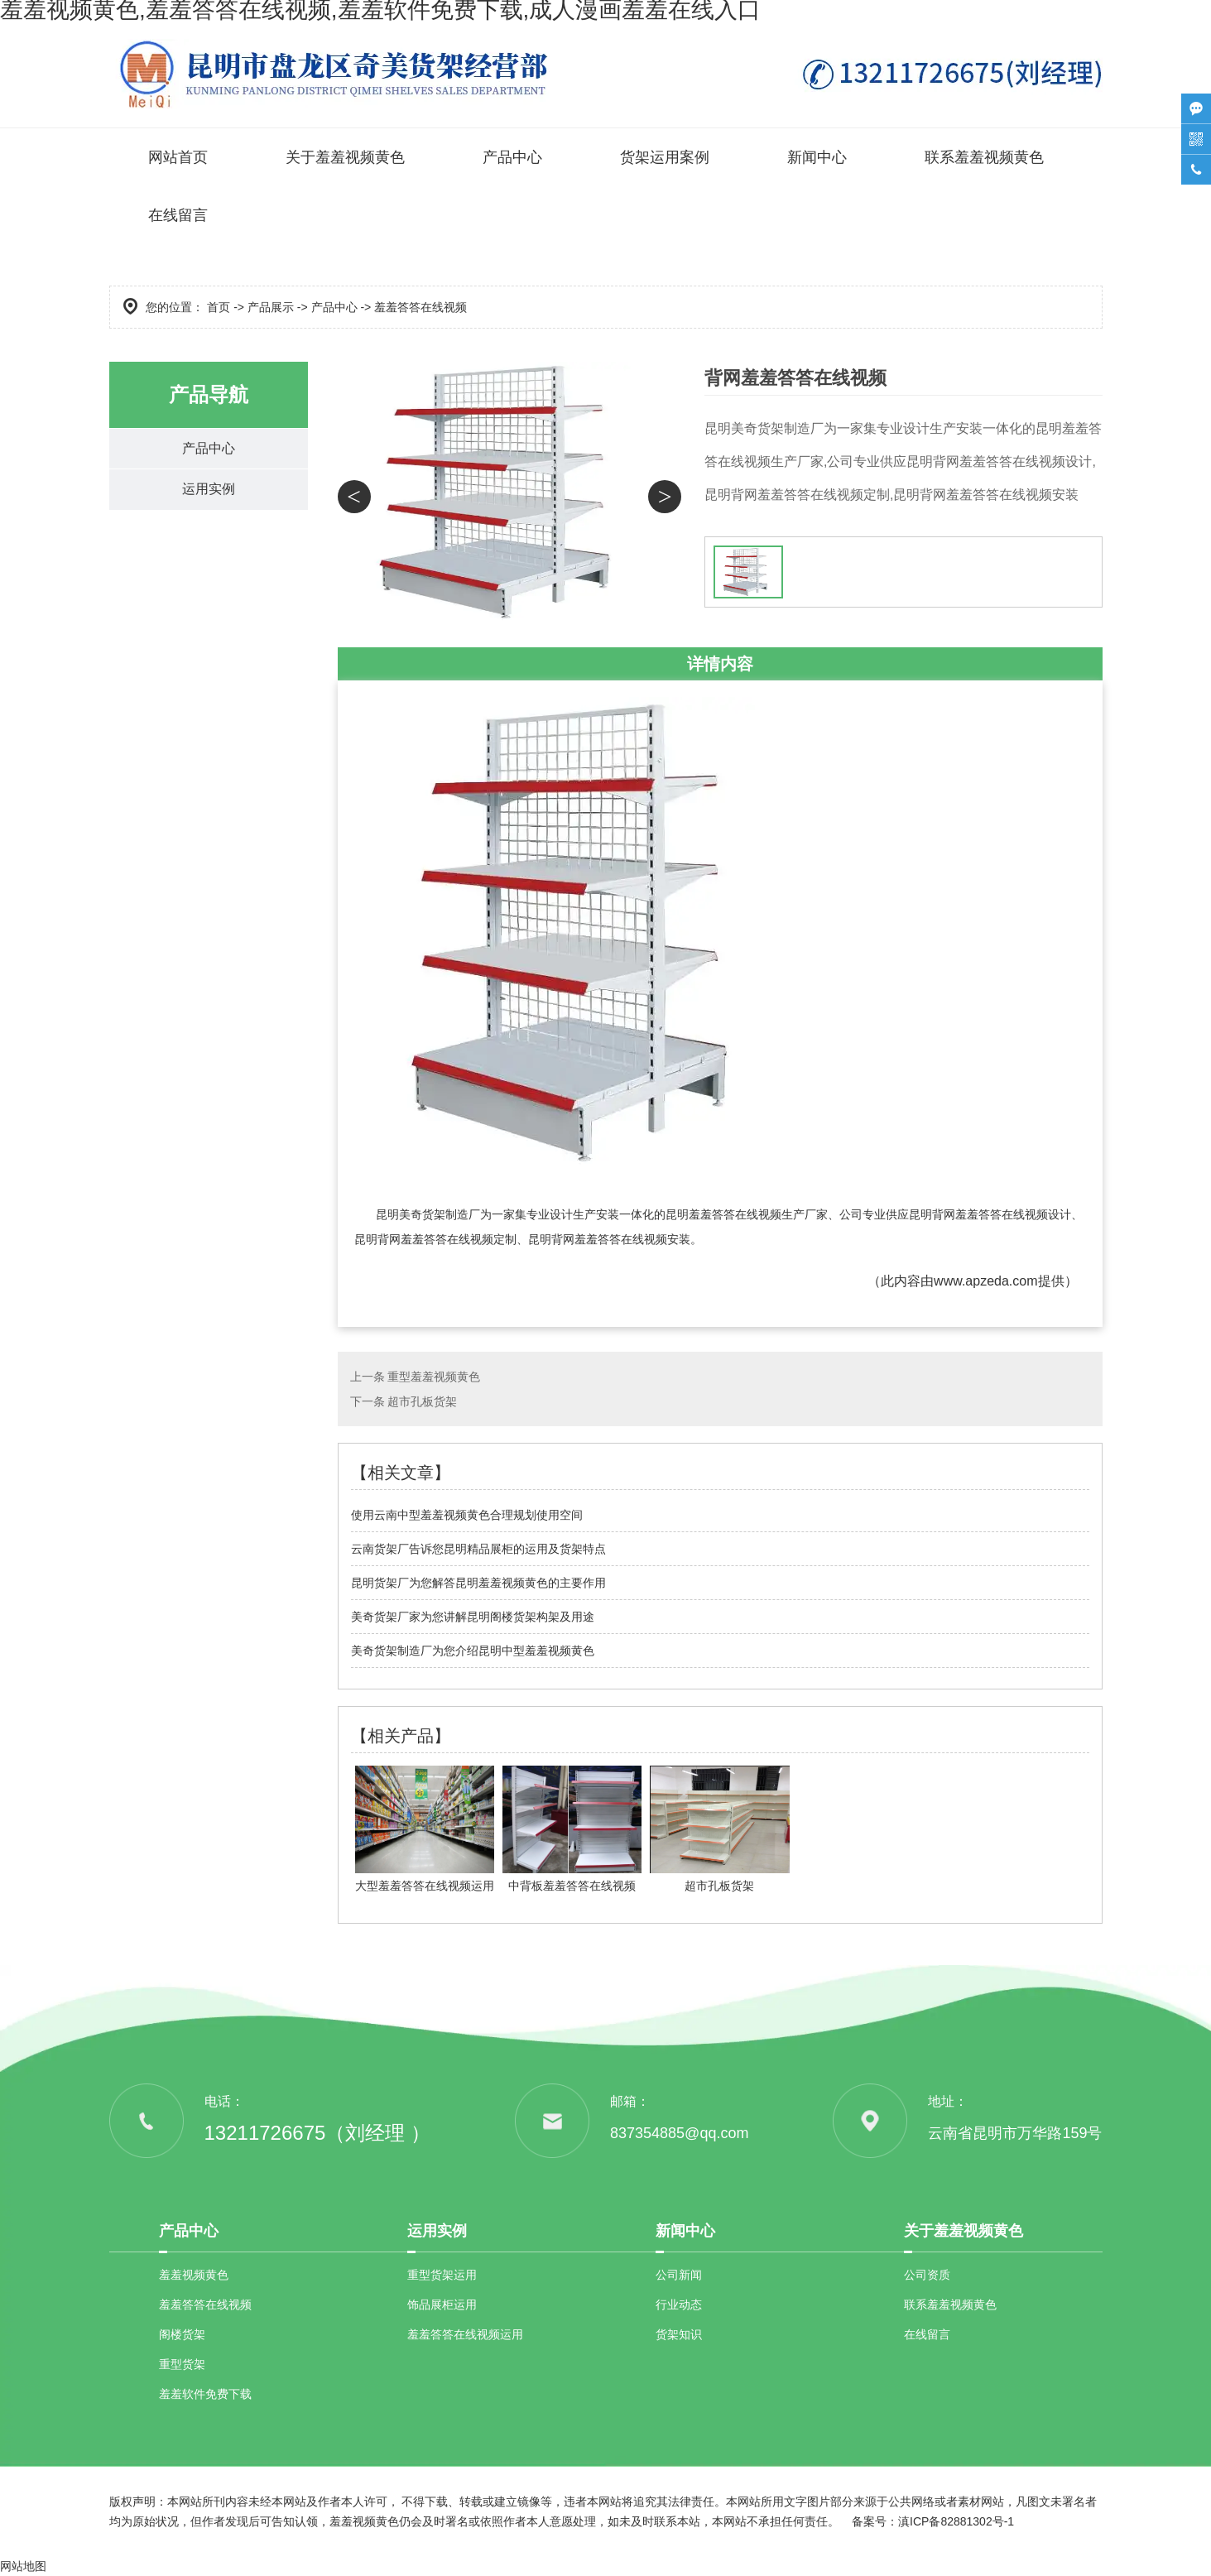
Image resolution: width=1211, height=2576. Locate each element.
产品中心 (512, 157)
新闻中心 (817, 157)
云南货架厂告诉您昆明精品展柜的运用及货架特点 (478, 1548)
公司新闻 (679, 2274)
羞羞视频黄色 (193, 2274)
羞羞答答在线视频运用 (465, 2334)
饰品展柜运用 (442, 2304)
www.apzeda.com (985, 1281)
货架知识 (679, 2334)
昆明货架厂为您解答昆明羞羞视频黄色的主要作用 (478, 1582)
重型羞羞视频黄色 (433, 1376)
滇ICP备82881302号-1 (956, 2521)
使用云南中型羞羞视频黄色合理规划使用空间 (467, 1514)
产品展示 (270, 307)
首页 (218, 307)
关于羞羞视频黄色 (345, 157)
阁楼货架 (182, 2334)
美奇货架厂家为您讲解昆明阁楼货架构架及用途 (472, 1616)
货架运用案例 (664, 157)
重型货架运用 (442, 2274)
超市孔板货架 (422, 1401)
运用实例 (208, 491)
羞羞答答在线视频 (205, 2304)
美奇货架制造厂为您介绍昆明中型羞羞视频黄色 (472, 1650)
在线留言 (178, 215)
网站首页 (178, 157)
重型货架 (182, 2364)
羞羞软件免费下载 (205, 2394)
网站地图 (23, 2566)
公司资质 (927, 2274)
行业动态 (679, 2304)
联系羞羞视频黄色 (984, 157)
